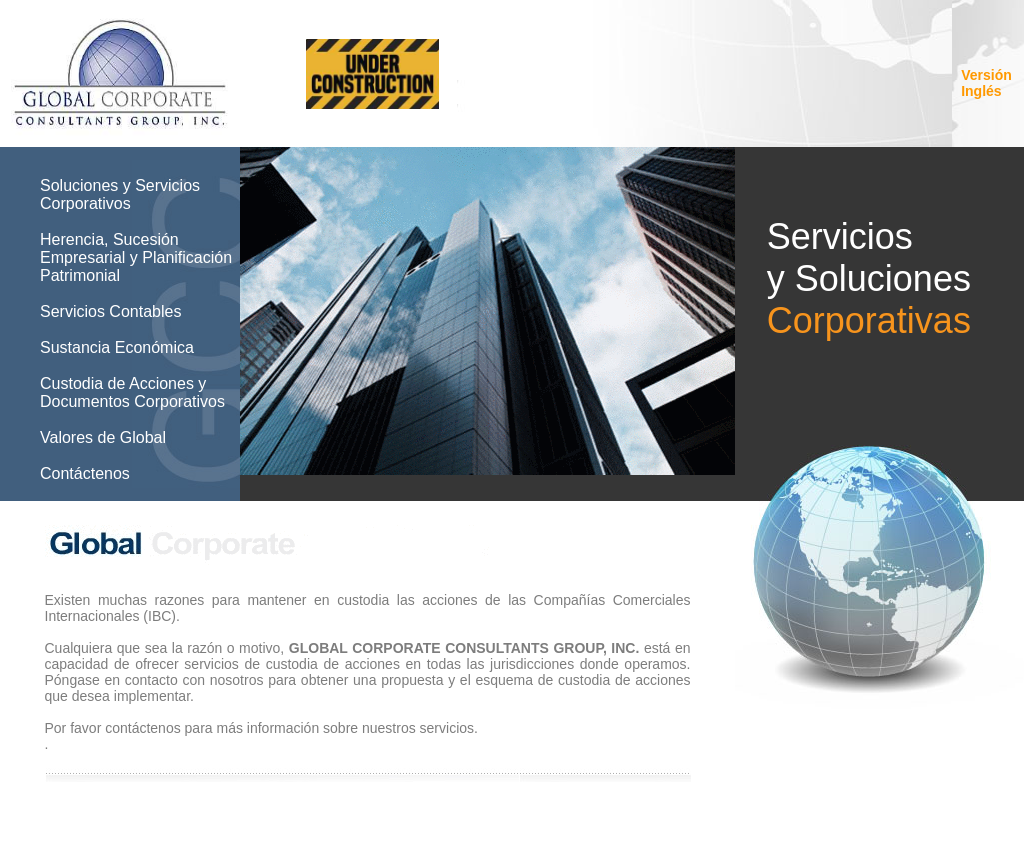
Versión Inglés (986, 83)
